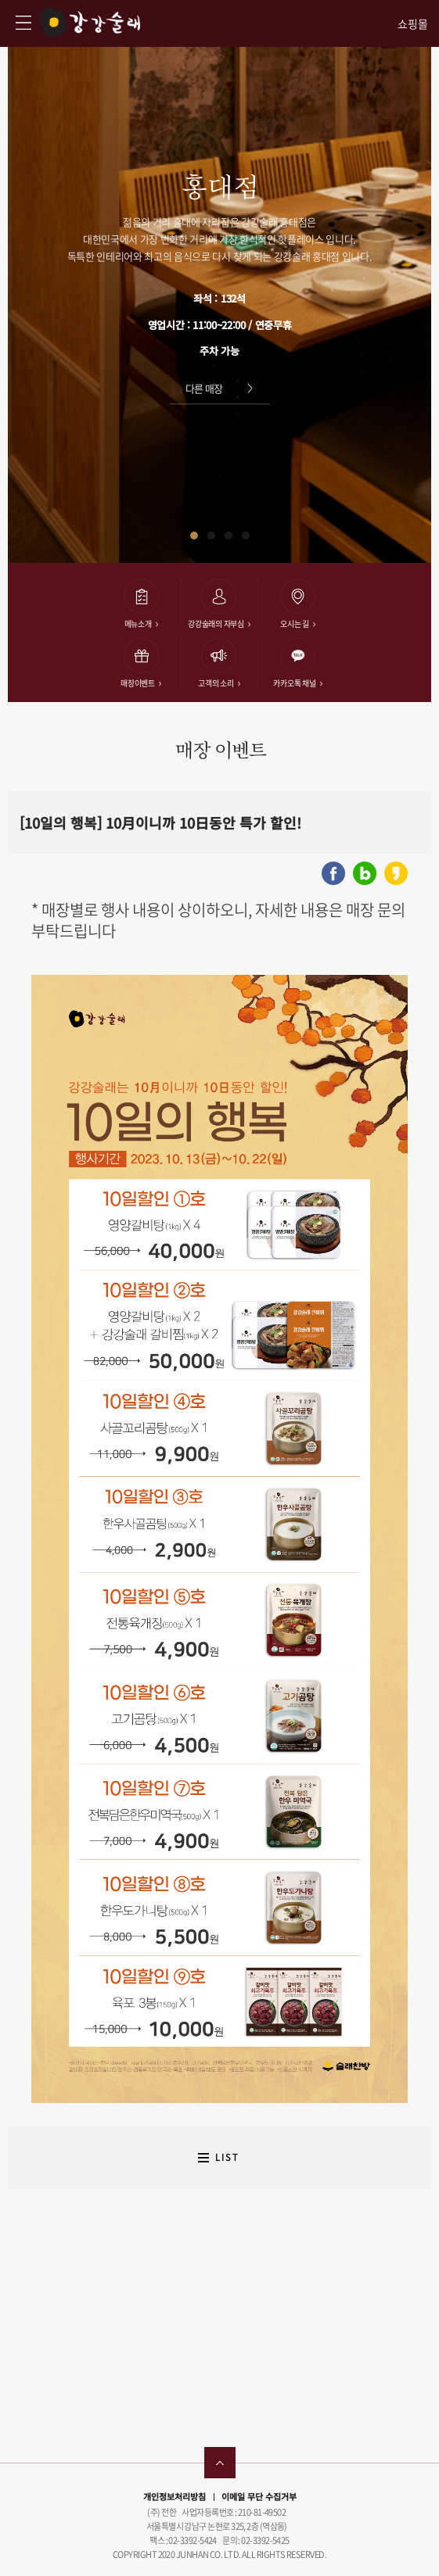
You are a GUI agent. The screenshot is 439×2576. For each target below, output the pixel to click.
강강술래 (89, 22)
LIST (227, 2157)
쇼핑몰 (413, 23)
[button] (194, 535)
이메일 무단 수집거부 (259, 2496)
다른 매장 (204, 388)
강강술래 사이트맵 (23, 23)
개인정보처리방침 (174, 2496)
